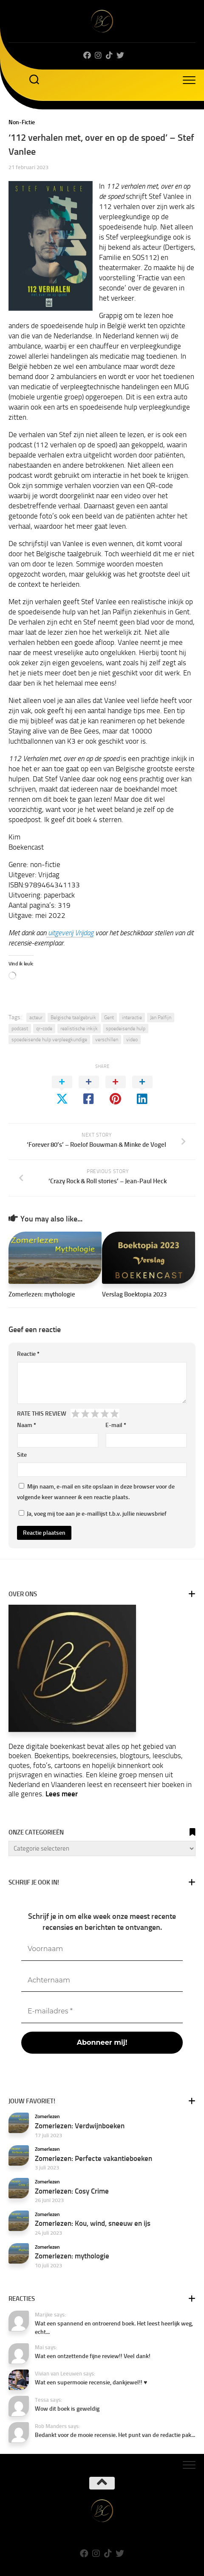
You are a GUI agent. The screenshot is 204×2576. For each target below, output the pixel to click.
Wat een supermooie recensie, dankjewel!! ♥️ (91, 2382)
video (132, 1040)
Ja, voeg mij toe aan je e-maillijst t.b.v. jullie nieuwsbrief (93, 1513)
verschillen (106, 1040)
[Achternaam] (102, 1980)
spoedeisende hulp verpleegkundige (49, 1040)
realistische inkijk (79, 1029)
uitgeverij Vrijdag (70, 932)
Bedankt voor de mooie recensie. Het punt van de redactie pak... (115, 2435)
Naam (26, 1425)
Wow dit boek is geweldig (67, 2408)
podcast (19, 1029)
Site (22, 1454)
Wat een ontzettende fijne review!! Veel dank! (92, 2356)
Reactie (28, 1354)
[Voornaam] (102, 1949)
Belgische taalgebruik (73, 1017)
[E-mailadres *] (102, 2011)
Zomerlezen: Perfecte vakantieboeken (93, 2158)
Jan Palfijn (160, 1017)
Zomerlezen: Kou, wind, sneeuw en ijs (92, 2223)
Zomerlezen (47, 2116)
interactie (132, 1017)
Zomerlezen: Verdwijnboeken (80, 2126)
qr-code (44, 1029)
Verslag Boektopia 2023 (134, 1294)
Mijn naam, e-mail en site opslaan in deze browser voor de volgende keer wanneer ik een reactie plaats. (96, 1492)
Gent (109, 1017)
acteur (35, 1017)
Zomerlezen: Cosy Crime (72, 2191)
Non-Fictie (21, 122)
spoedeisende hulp (125, 1029)
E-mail (115, 1425)
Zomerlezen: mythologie (41, 1294)
